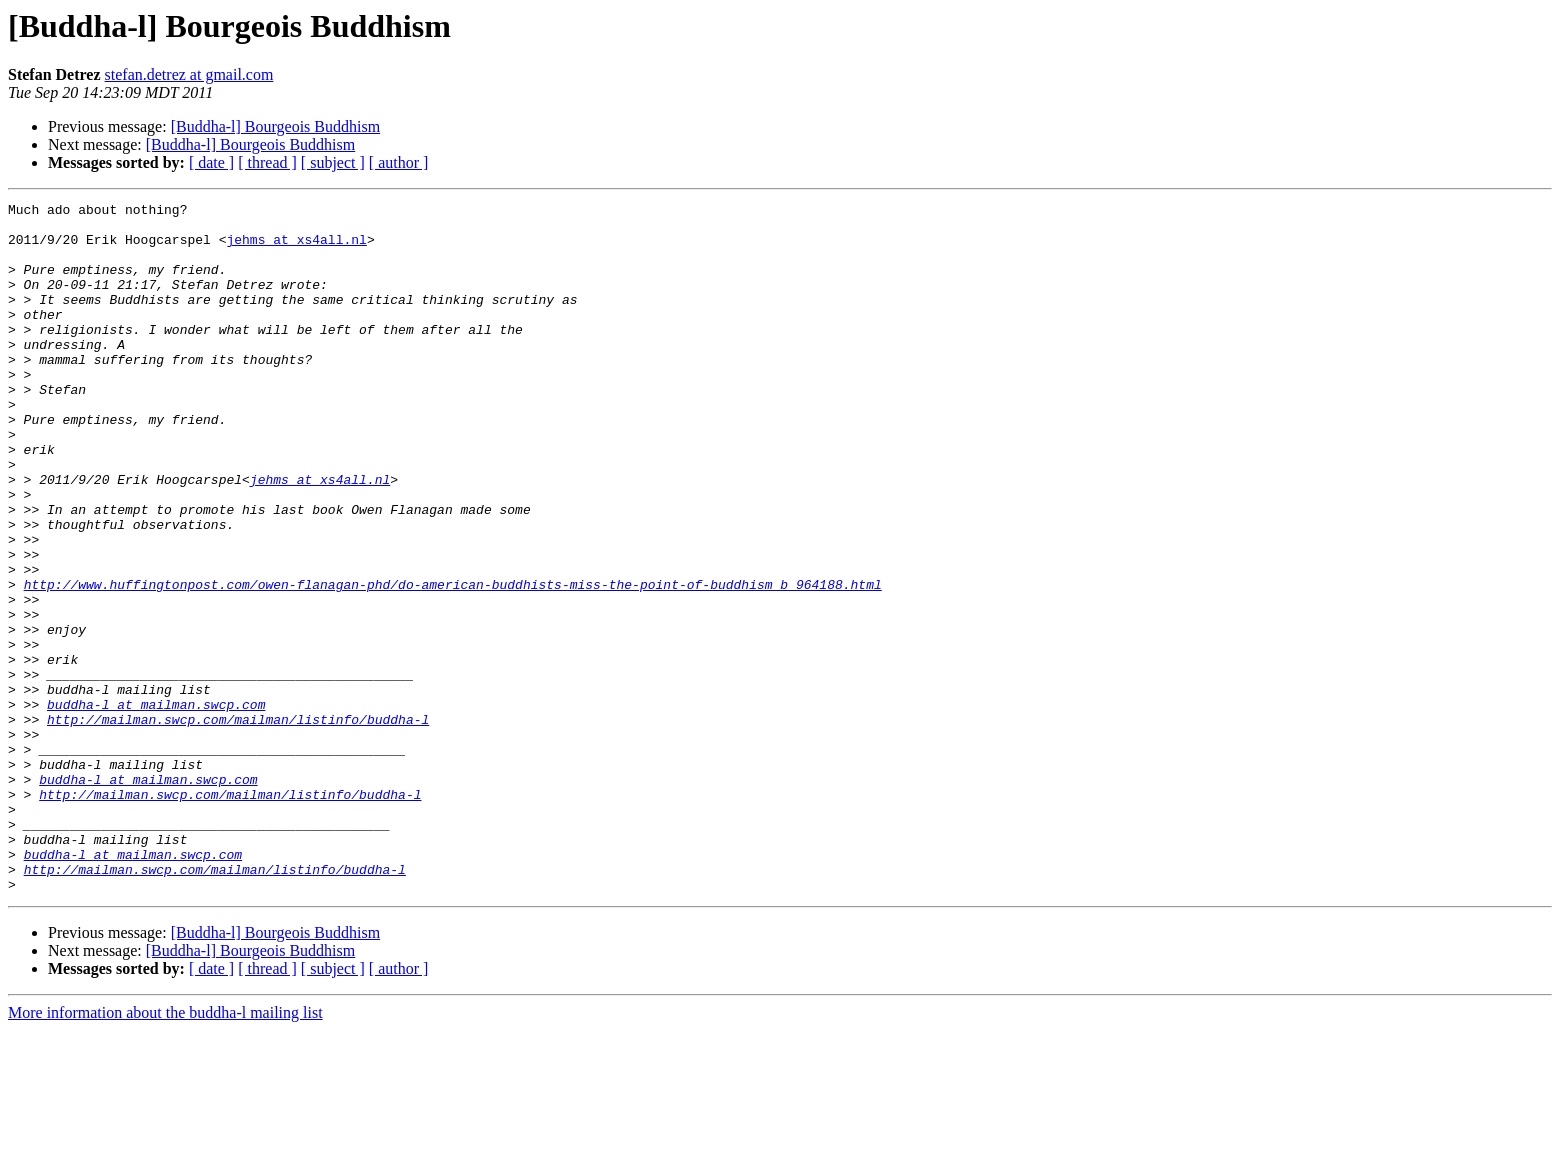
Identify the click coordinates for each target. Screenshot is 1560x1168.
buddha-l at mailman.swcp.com (156, 806)
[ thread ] (267, 162)
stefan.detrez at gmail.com (189, 74)
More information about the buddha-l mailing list (165, 1150)
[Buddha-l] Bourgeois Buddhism (275, 126)
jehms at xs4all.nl (296, 248)
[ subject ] (333, 162)
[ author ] (399, 162)
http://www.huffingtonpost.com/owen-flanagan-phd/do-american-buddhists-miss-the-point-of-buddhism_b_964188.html (453, 662)
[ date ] (211, 162)
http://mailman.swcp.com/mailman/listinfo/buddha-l (238, 824)
